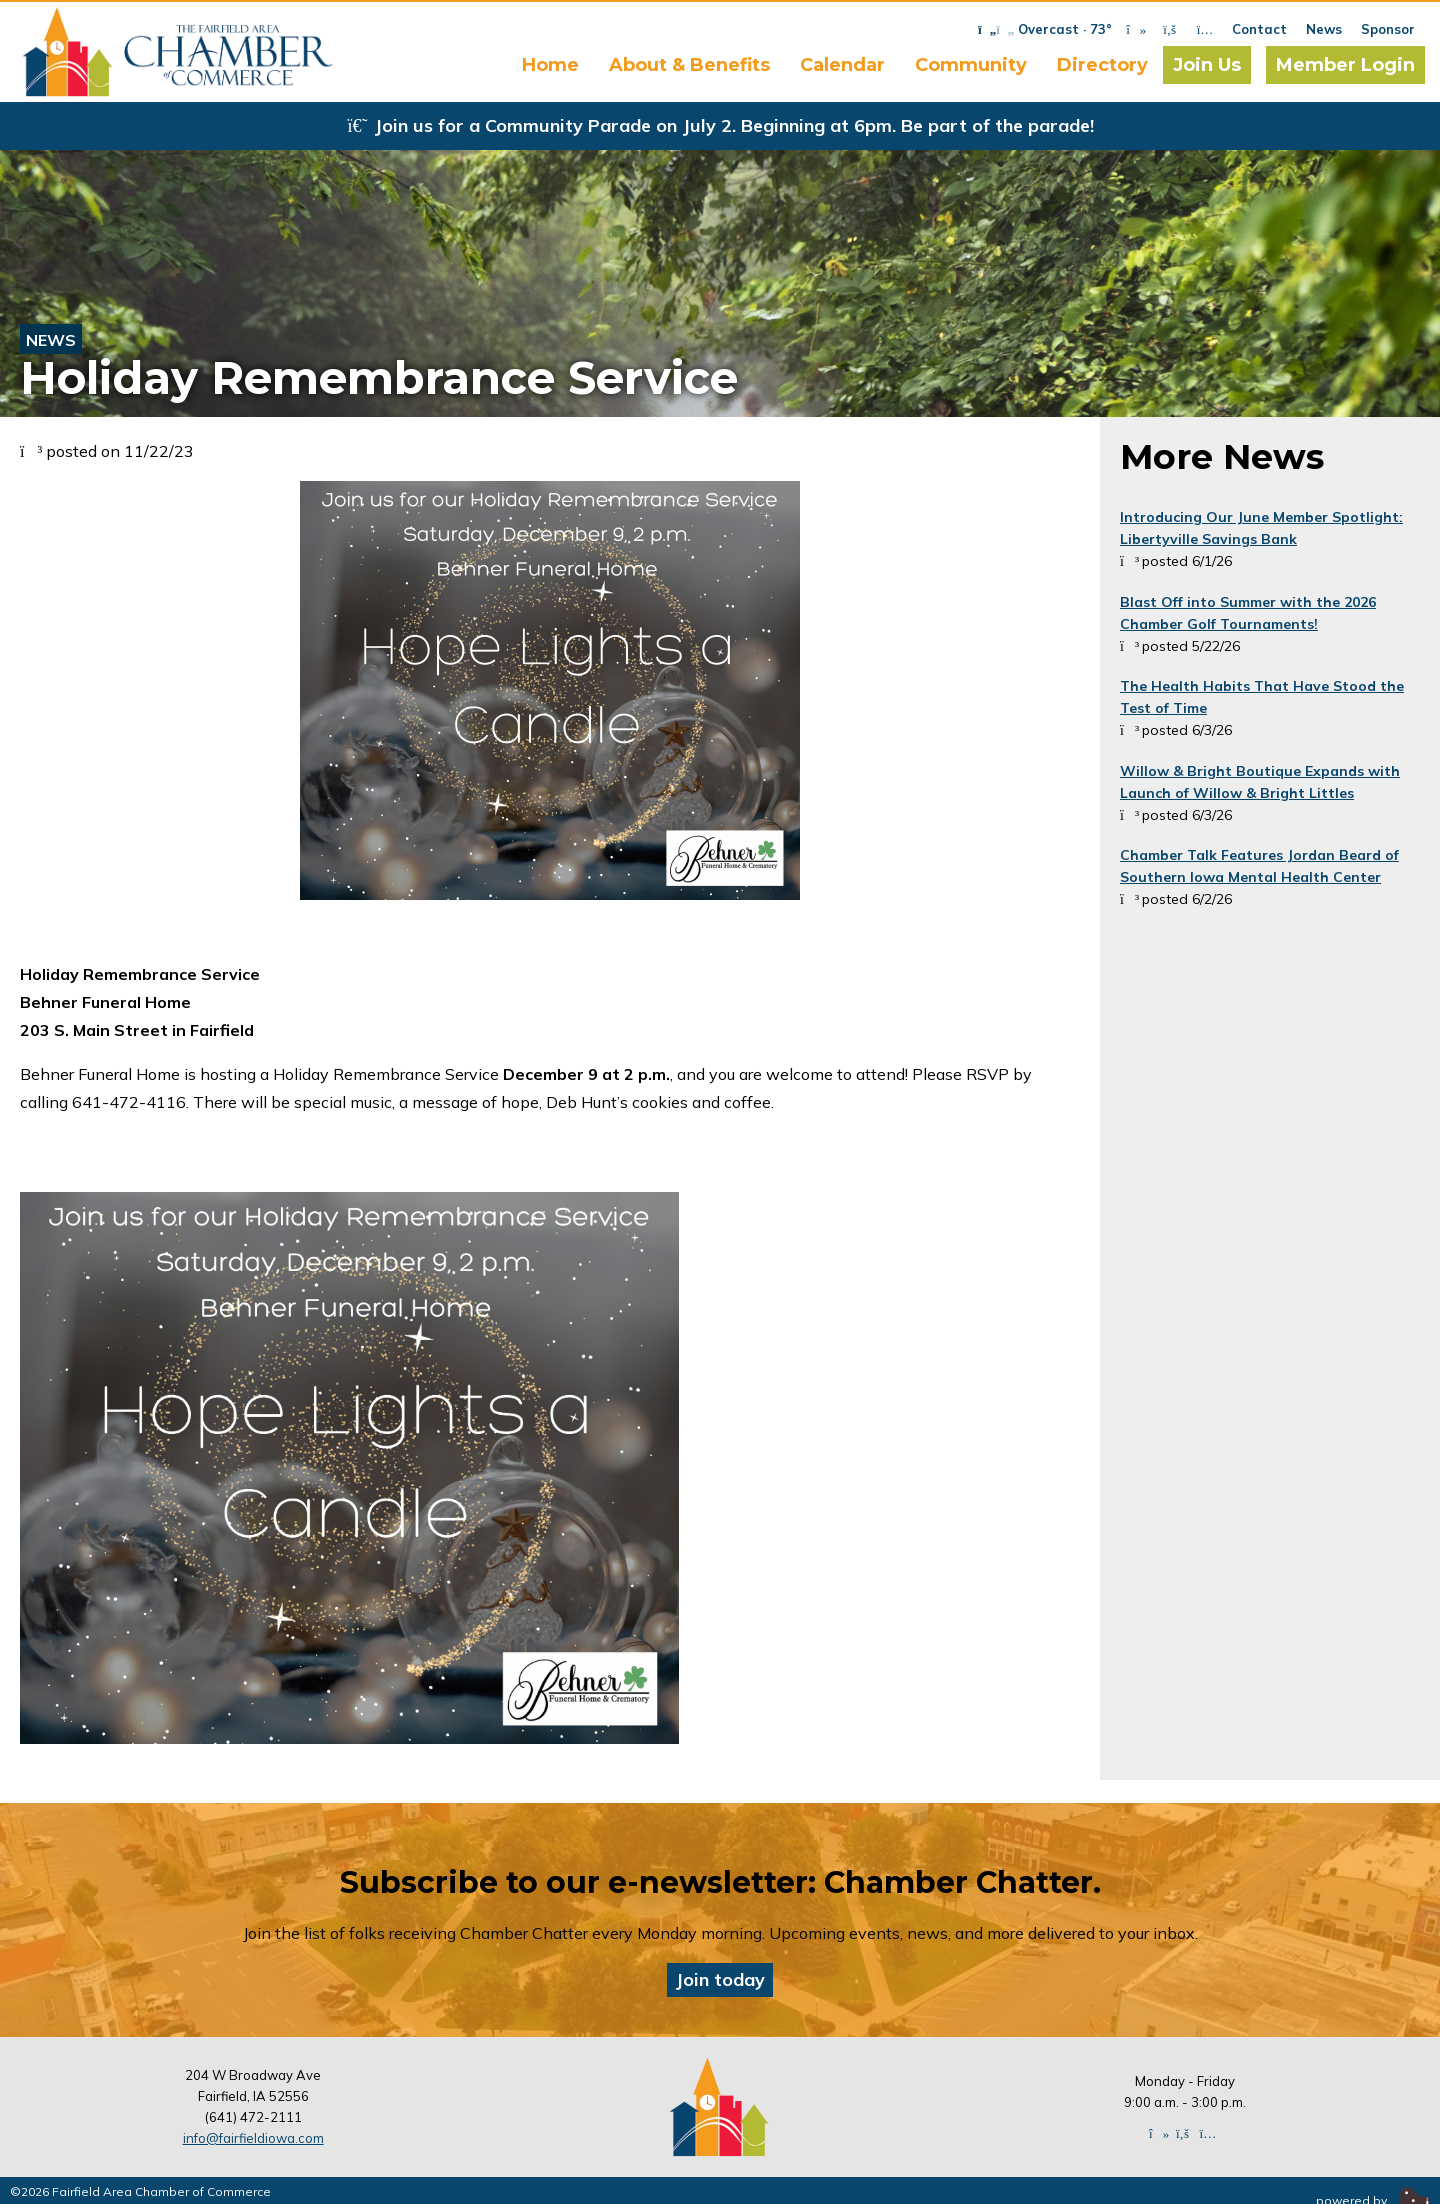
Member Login (1345, 65)
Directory (1102, 65)
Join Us (1207, 65)
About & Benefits (689, 65)
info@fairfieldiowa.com (253, 2138)
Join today (720, 1979)
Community (971, 65)
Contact (1259, 29)
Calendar (842, 65)
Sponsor (1388, 29)
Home (550, 65)
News (1324, 29)
